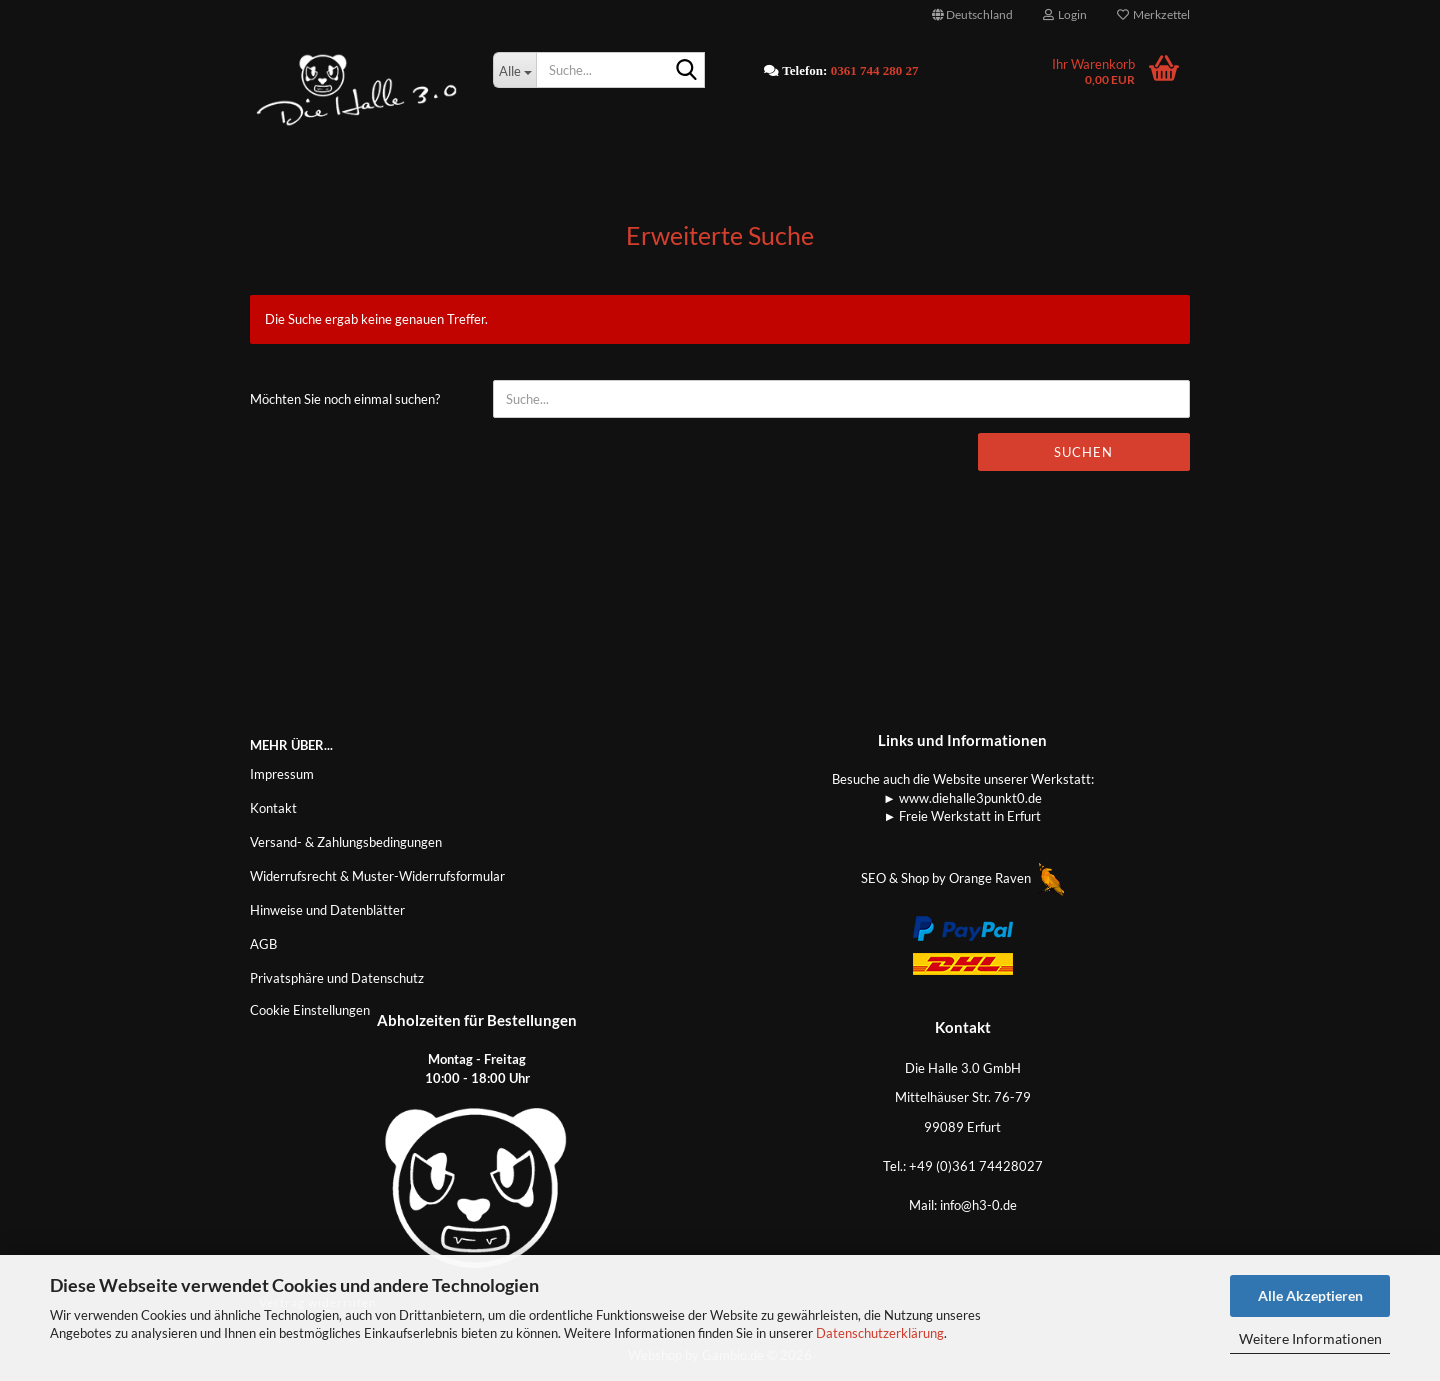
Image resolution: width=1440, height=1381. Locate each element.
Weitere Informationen (1310, 1338)
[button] (972, 15)
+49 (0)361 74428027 (976, 1166)
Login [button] (1065, 14)
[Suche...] (514, 70)
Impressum (282, 774)
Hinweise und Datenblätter (327, 910)
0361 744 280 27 (875, 70)
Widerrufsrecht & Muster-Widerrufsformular (377, 876)
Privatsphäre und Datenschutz (337, 978)
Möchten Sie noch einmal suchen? (345, 399)
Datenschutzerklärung (880, 1333)
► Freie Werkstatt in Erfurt (963, 816)
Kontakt (273, 808)
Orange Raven (1006, 878)
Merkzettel (1153, 14)
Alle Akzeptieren (1310, 1295)
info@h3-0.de (978, 1205)
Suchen (1083, 452)
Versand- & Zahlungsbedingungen (346, 842)
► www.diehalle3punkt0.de (962, 798)
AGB (263, 944)
